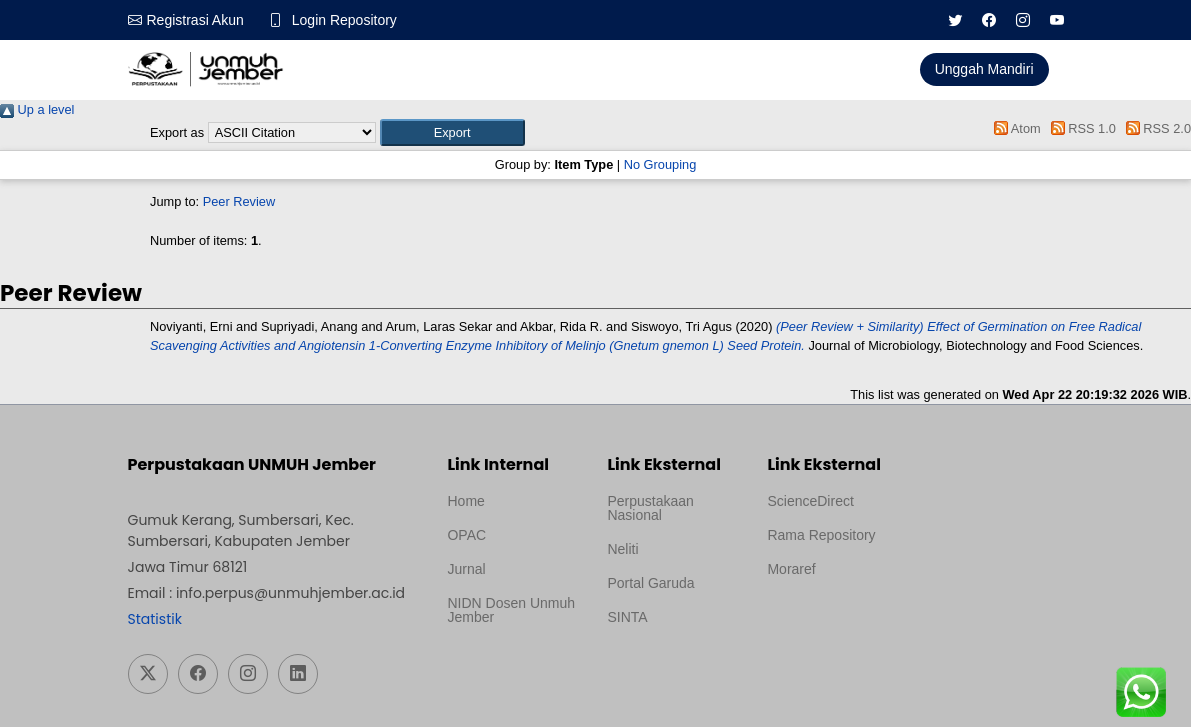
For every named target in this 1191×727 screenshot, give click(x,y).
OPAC (466, 535)
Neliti (622, 549)
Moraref (791, 569)
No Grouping (660, 164)
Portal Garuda (650, 583)
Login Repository (344, 20)
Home (465, 501)
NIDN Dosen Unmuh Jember (511, 610)
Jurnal (466, 569)
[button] (452, 132)
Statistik (155, 619)
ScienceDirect (810, 501)
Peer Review (239, 201)
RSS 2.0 (1155, 128)
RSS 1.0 (1080, 128)
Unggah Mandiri (984, 69)
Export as (177, 132)
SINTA (627, 617)
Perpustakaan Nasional (650, 508)
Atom (1014, 128)
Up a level (37, 109)
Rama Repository (821, 535)
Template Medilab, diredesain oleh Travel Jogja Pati (664, 665)
